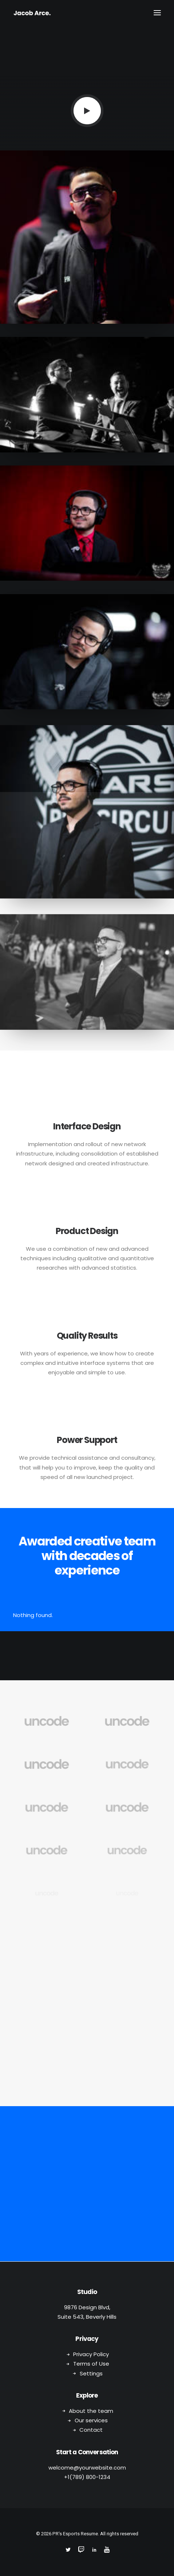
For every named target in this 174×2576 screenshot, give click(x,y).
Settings (91, 2373)
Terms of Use (91, 2363)
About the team (91, 2411)
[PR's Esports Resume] (32, 13)
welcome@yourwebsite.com (87, 2467)
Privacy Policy (91, 2354)
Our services (91, 2420)
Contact (91, 2430)
